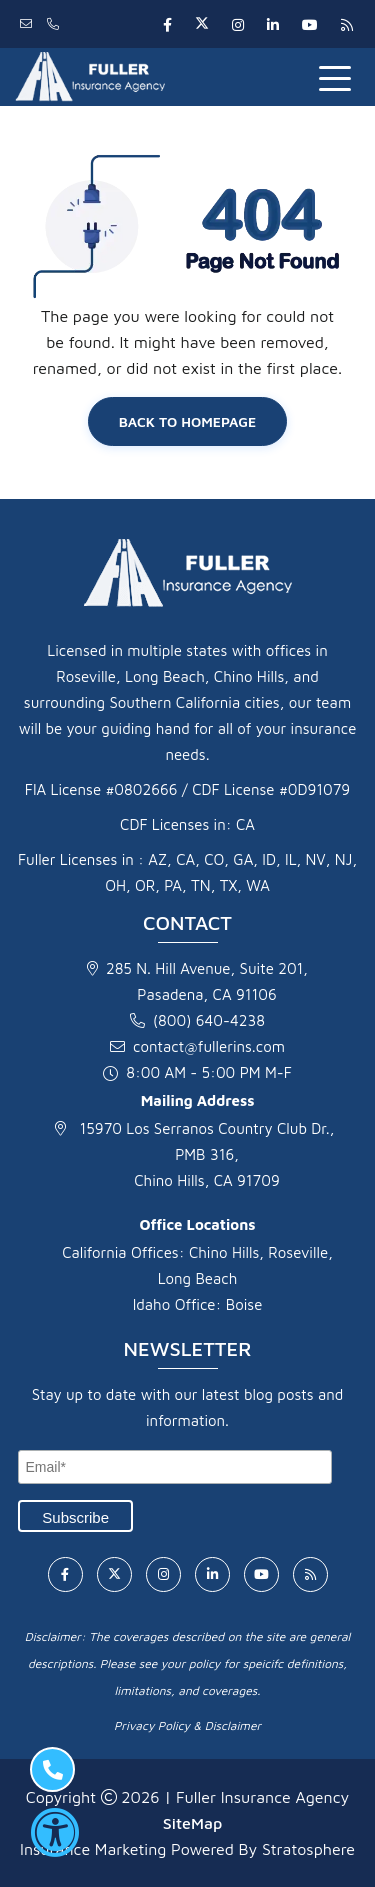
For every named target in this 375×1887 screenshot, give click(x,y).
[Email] (175, 1467)
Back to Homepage (188, 421)
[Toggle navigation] (339, 77)
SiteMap (192, 1823)
